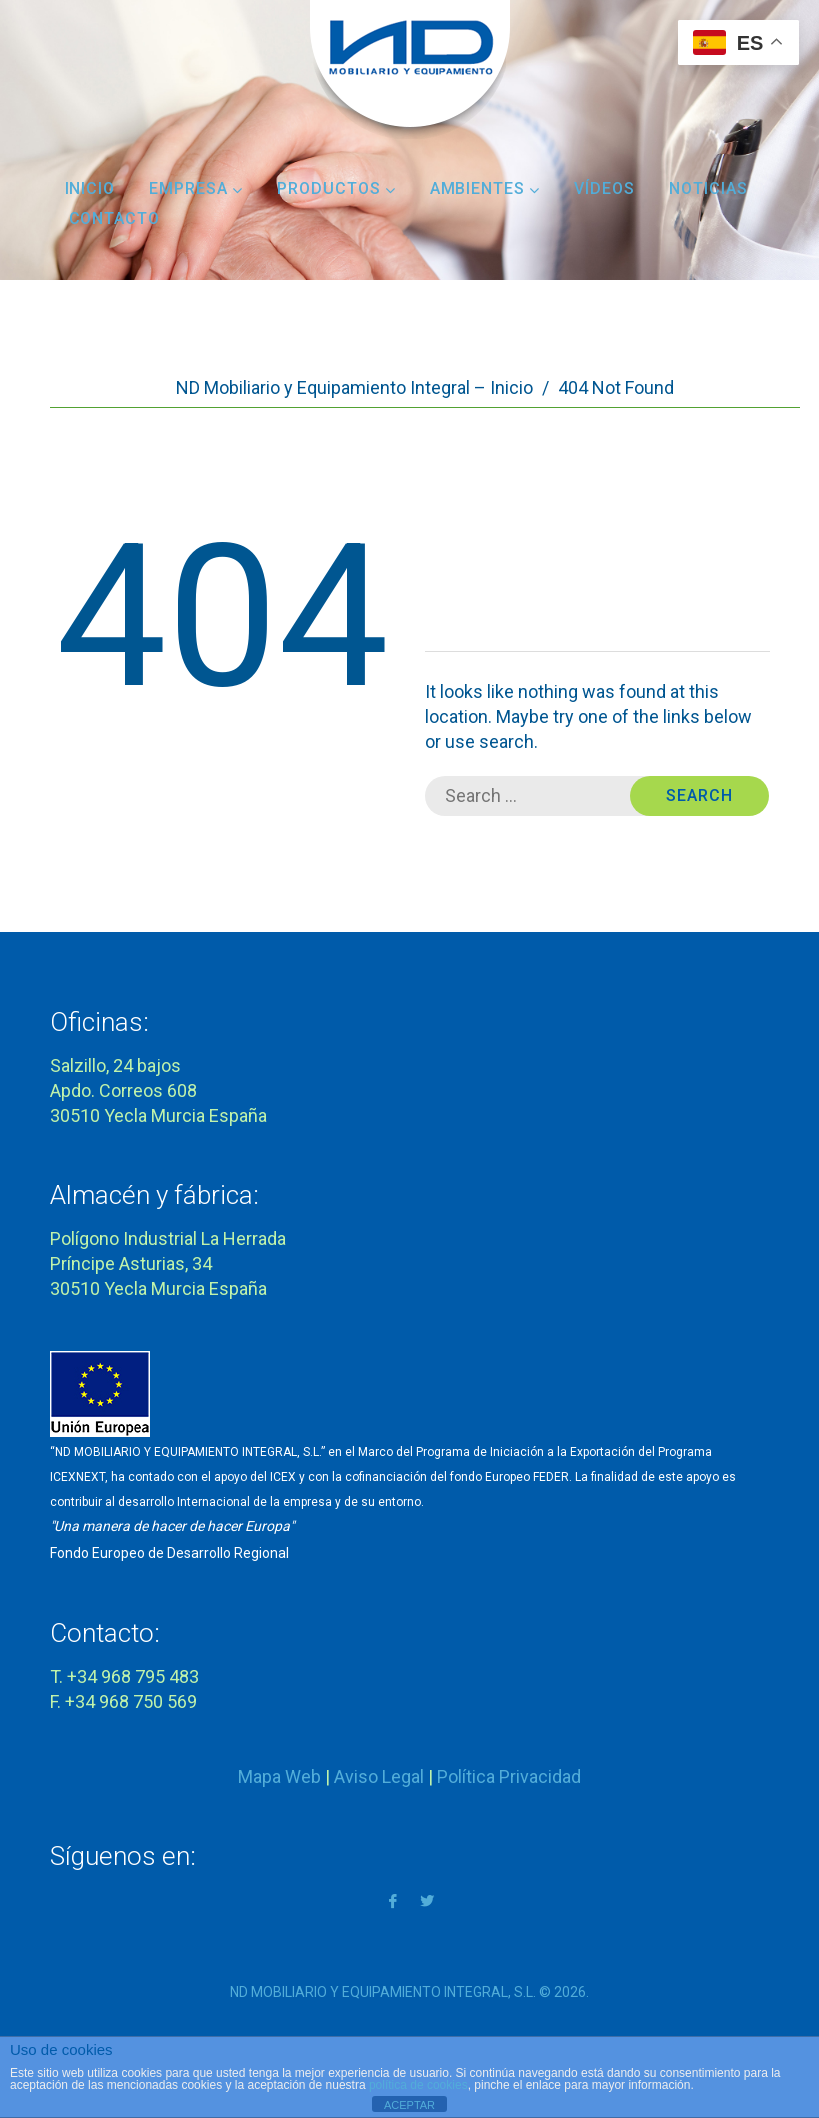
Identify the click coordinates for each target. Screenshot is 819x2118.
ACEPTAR (409, 2105)
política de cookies (418, 2085)
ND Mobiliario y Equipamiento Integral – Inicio (354, 387)
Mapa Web (279, 1776)
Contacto (115, 218)
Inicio (90, 188)
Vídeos (604, 188)
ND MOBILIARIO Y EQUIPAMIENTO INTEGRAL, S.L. (383, 1992)
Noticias (708, 188)
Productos (336, 188)
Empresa (196, 188)
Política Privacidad (509, 1776)
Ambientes (485, 188)
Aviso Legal (379, 1776)
